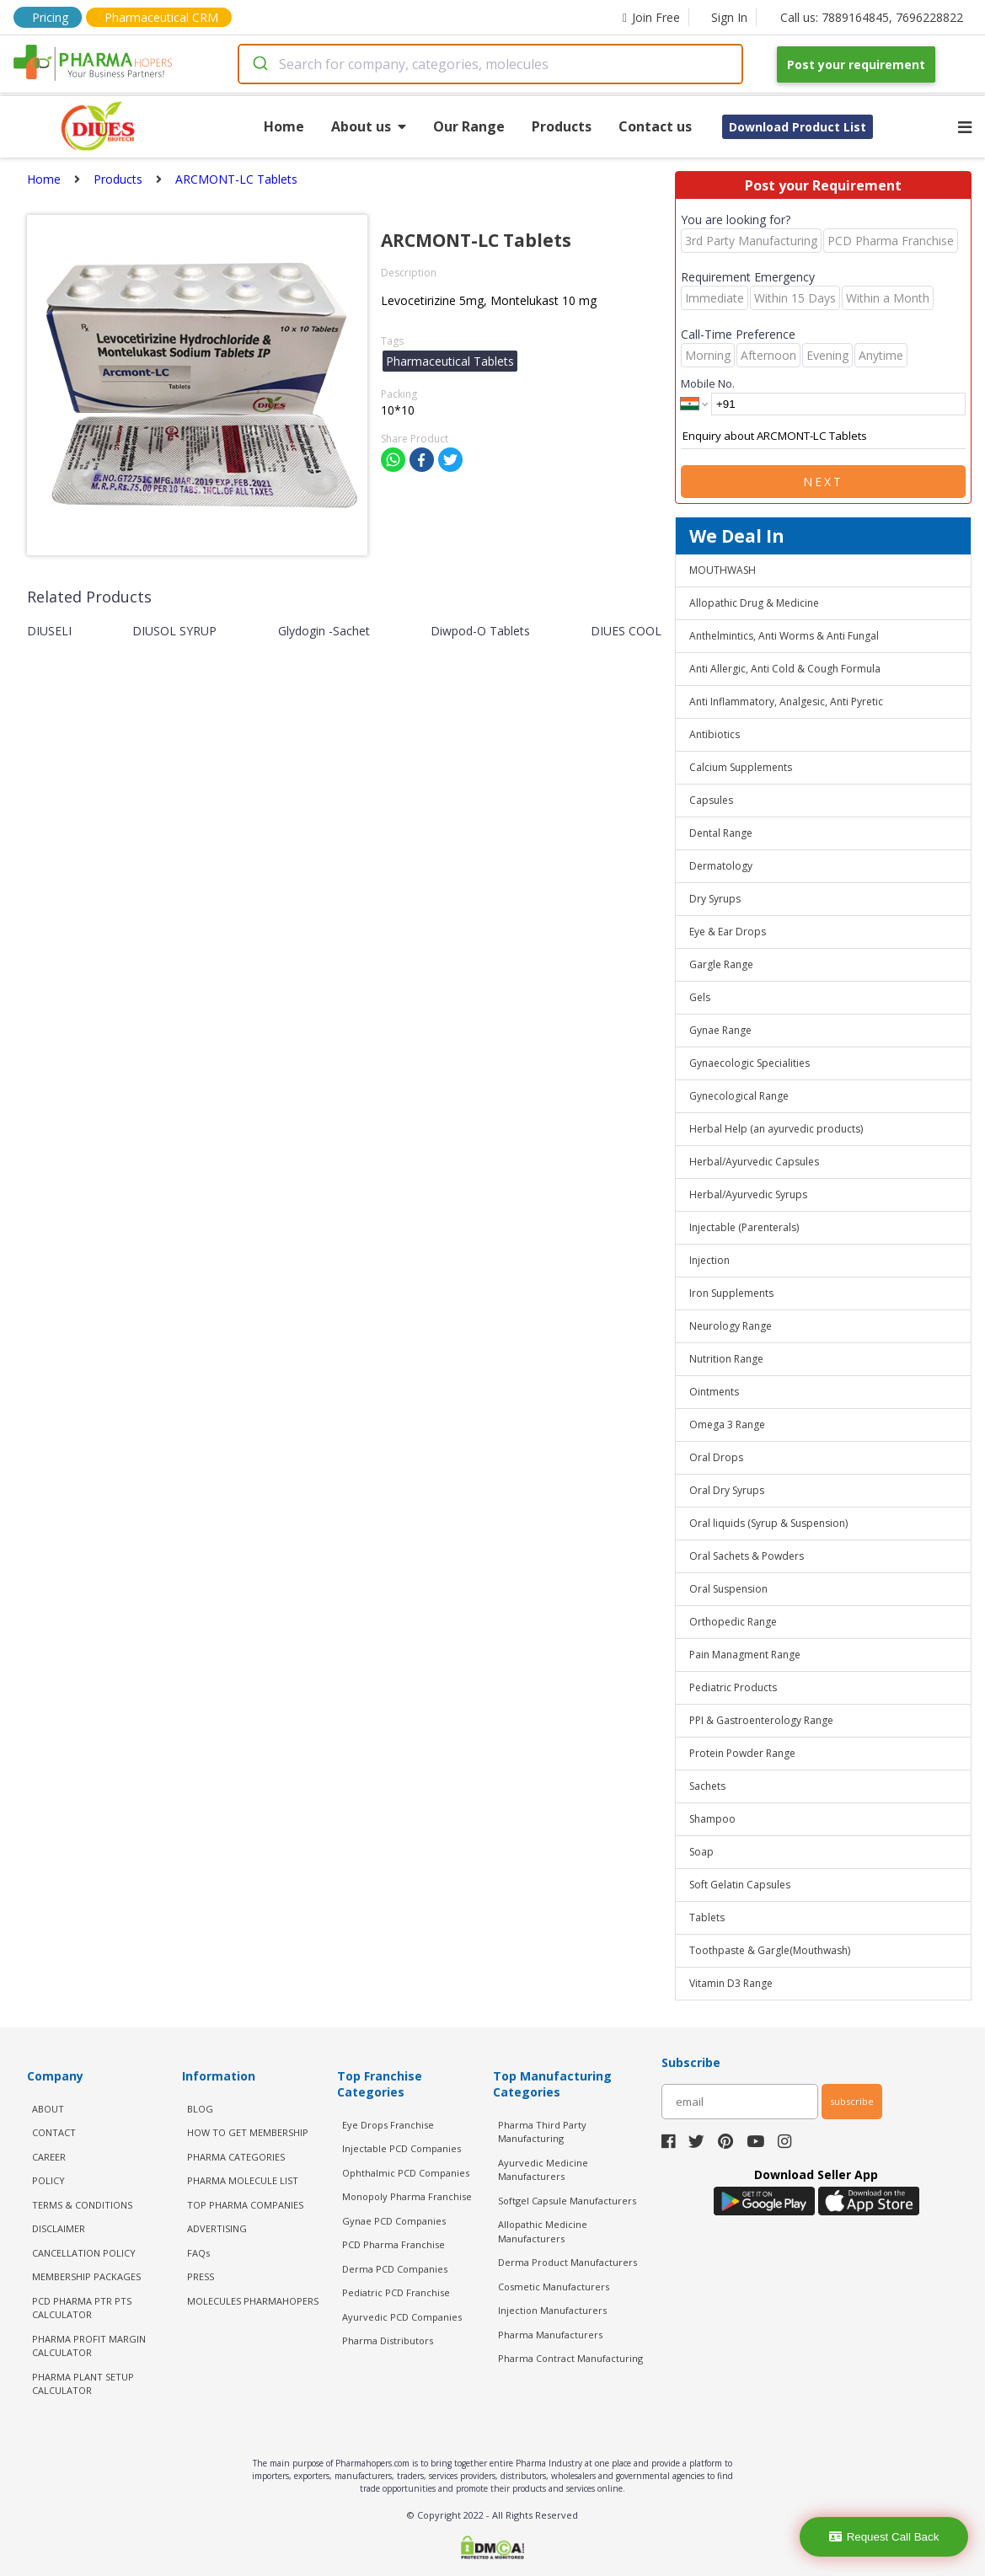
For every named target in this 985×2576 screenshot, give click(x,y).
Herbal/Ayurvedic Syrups (748, 1194)
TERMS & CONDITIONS (82, 2204)
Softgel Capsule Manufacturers (567, 2200)
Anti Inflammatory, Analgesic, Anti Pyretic (786, 701)
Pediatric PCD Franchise (396, 2292)
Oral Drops (716, 1457)
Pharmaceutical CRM (161, 17)
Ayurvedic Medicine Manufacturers (543, 2169)
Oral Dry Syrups (726, 1490)
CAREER (49, 2156)
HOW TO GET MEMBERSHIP (247, 2132)
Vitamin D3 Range (731, 1983)
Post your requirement (856, 64)
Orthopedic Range (733, 1622)
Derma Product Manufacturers (567, 2262)
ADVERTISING (217, 2228)
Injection (709, 1260)
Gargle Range (721, 964)
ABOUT (48, 2108)
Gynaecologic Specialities (749, 1063)
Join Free (651, 17)
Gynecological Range (739, 1096)
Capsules (711, 800)
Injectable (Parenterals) (744, 1227)
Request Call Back (884, 2536)
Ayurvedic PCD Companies (402, 2317)
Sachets (707, 1786)
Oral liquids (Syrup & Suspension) (768, 1523)
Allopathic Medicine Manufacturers (542, 2231)
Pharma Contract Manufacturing (570, 2358)
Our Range (469, 126)
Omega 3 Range (727, 1424)
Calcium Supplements (740, 767)
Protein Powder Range (742, 1753)
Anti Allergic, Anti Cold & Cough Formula (785, 668)
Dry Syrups (715, 899)
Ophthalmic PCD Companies (405, 2172)
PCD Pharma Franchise (393, 2244)
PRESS (200, 2276)
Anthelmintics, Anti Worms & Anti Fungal (784, 636)
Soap (701, 1852)
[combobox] (490, 64)
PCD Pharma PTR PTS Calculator (81, 2308)
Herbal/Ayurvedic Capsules (754, 1161)
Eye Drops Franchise (388, 2124)
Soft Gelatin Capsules (739, 1884)
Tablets (707, 1917)
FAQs (198, 2253)
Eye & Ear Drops (727, 931)
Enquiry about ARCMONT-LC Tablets (823, 436)
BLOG (200, 2108)
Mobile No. (708, 383)
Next (823, 482)
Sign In (729, 17)
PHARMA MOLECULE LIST (242, 2180)
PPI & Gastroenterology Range (761, 1720)
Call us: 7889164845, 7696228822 (871, 17)
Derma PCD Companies (394, 2269)
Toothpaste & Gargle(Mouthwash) (769, 1950)
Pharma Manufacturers (550, 2334)
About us (368, 126)
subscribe (852, 2101)
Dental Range (720, 833)
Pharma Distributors (387, 2340)
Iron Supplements (731, 1293)
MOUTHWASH (722, 570)
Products (562, 126)
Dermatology (720, 866)
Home (284, 126)
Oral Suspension (728, 1589)
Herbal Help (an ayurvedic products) (776, 1129)
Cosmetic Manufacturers (553, 2286)
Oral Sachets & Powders (746, 1556)
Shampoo (712, 1819)
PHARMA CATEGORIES (236, 2156)
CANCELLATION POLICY (84, 2253)
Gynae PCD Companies (394, 2221)
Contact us (655, 126)
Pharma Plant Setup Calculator (83, 2383)
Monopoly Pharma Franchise (407, 2196)
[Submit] (259, 64)
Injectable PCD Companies (401, 2148)
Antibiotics (714, 734)
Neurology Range (730, 1326)
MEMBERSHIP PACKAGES (86, 2276)
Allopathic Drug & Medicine (754, 603)
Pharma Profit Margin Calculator (89, 2345)
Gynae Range (720, 1030)
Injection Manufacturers (552, 2310)
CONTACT (54, 2132)
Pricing (50, 17)
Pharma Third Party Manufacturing (542, 2131)
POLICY (48, 2180)
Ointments (714, 1391)
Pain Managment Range (744, 1654)
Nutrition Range (726, 1359)
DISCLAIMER (58, 2228)
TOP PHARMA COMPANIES (245, 2204)
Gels (699, 997)
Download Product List (797, 127)
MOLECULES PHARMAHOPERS (253, 2301)
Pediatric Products (733, 1687)
